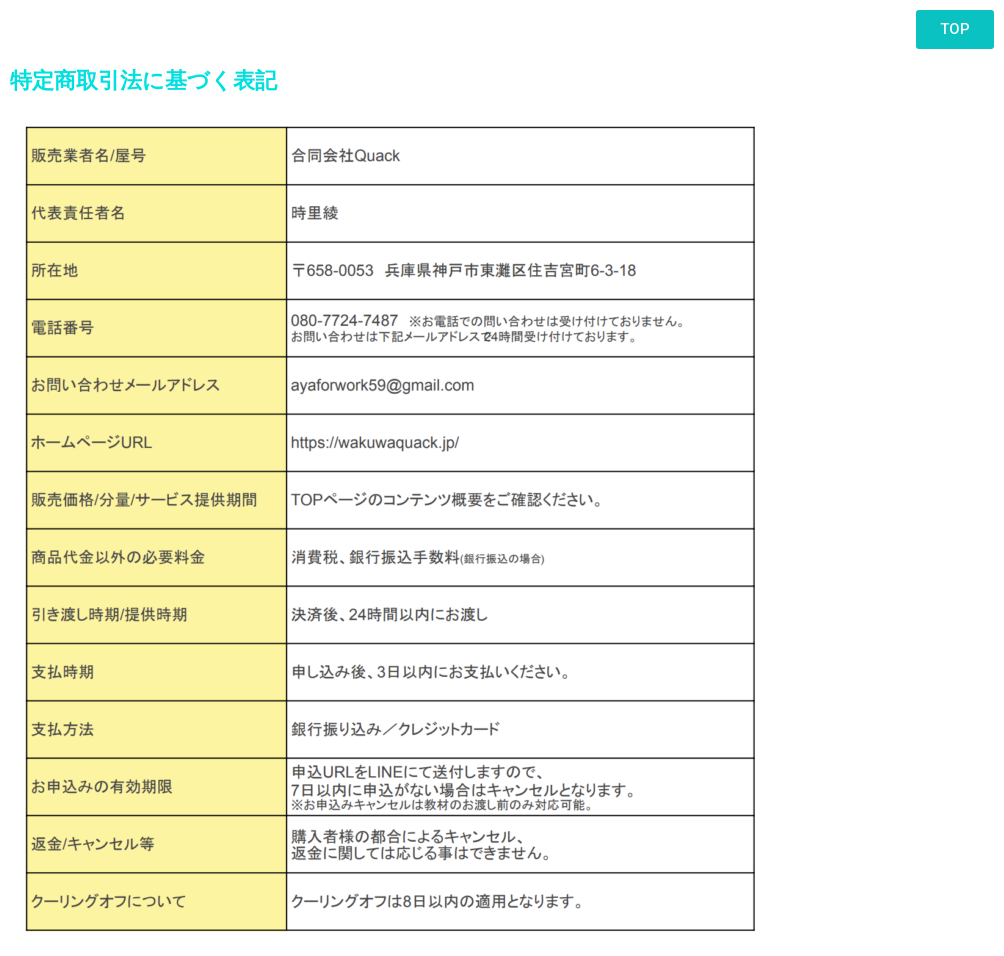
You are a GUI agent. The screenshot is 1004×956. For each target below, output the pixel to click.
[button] (955, 29)
